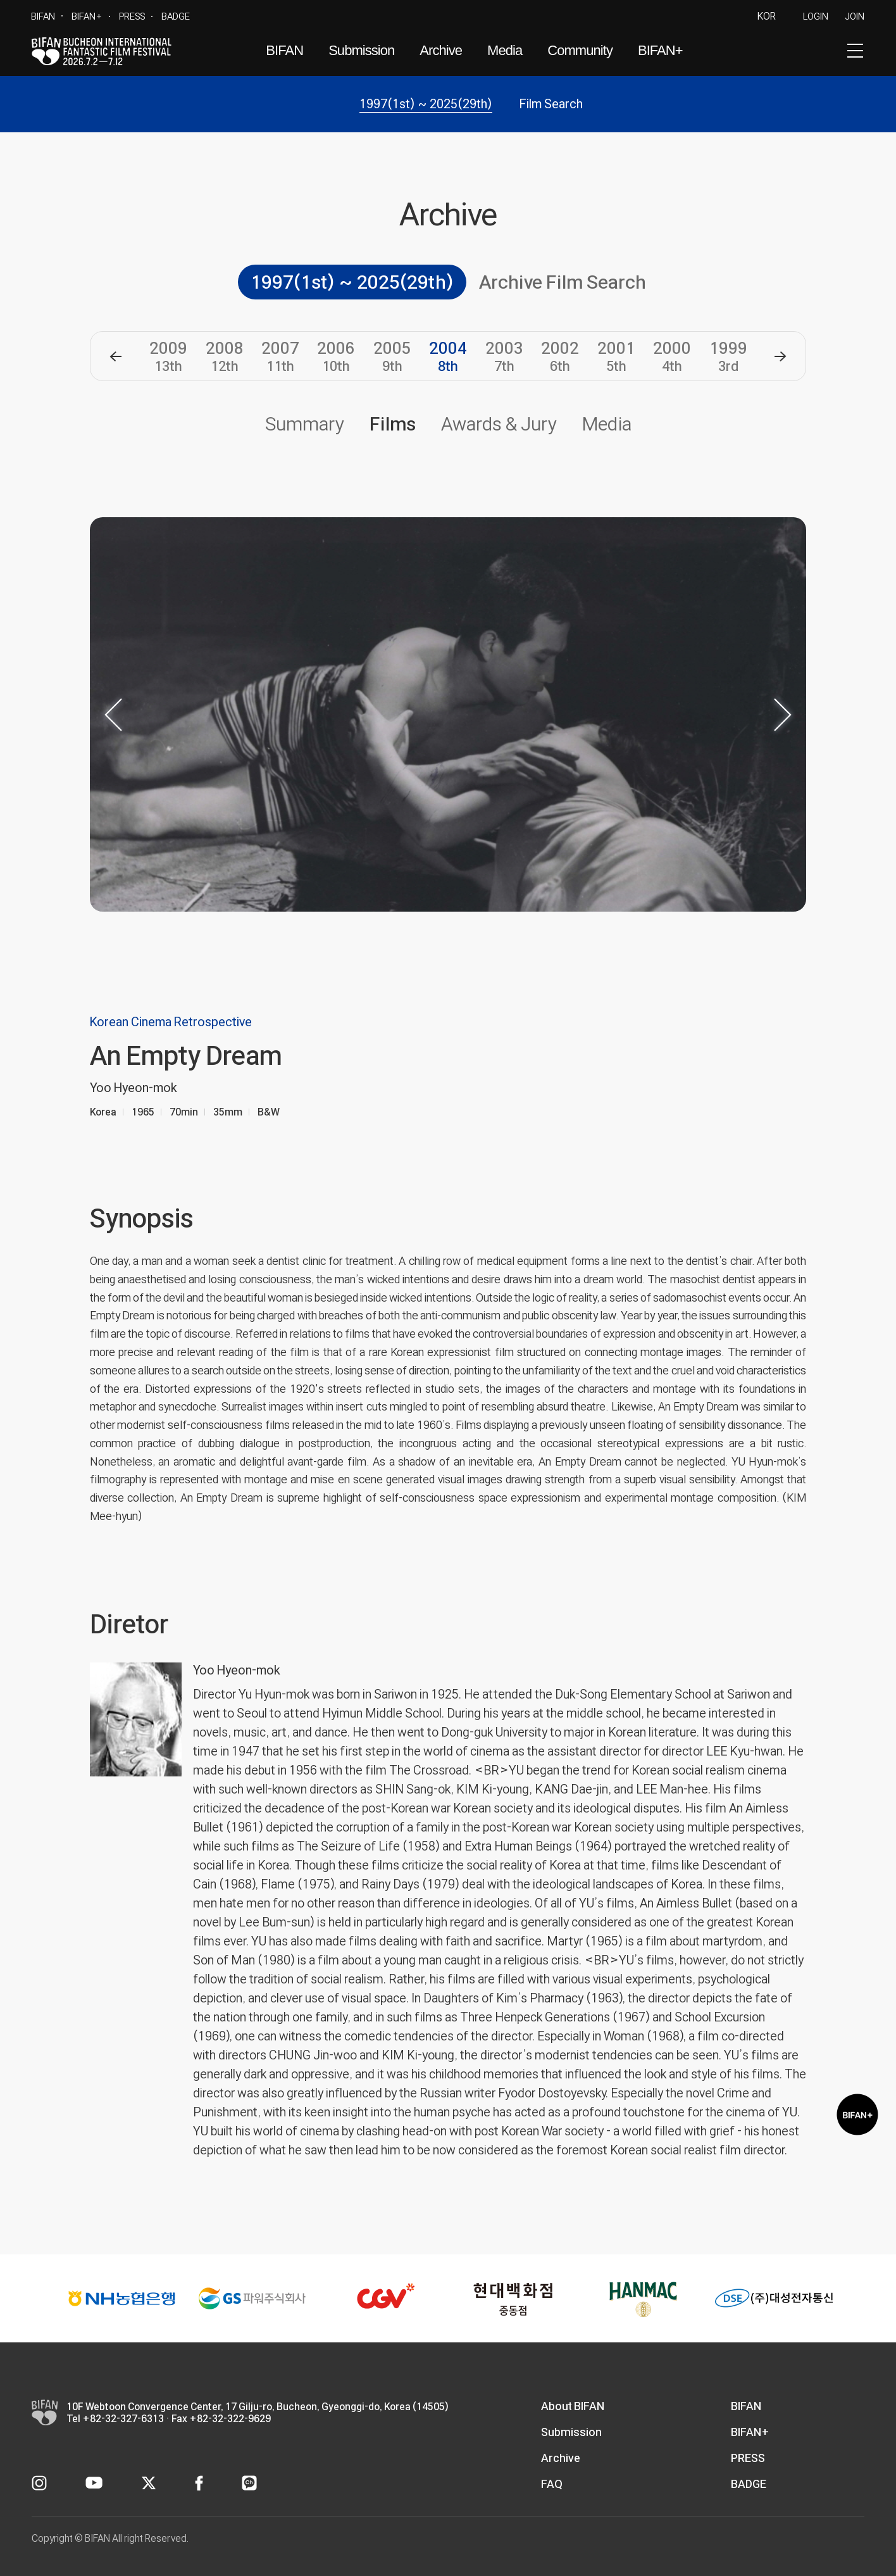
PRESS (132, 16)
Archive (441, 50)
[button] (115, 356)
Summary (304, 424)
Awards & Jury (499, 424)
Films (393, 424)
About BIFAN (572, 2406)
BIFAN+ (87, 16)
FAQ (552, 2484)
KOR (766, 16)
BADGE (175, 16)
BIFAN (43, 16)
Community (580, 50)
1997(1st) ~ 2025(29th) (425, 103)
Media (504, 50)
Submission (361, 50)
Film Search (551, 103)
